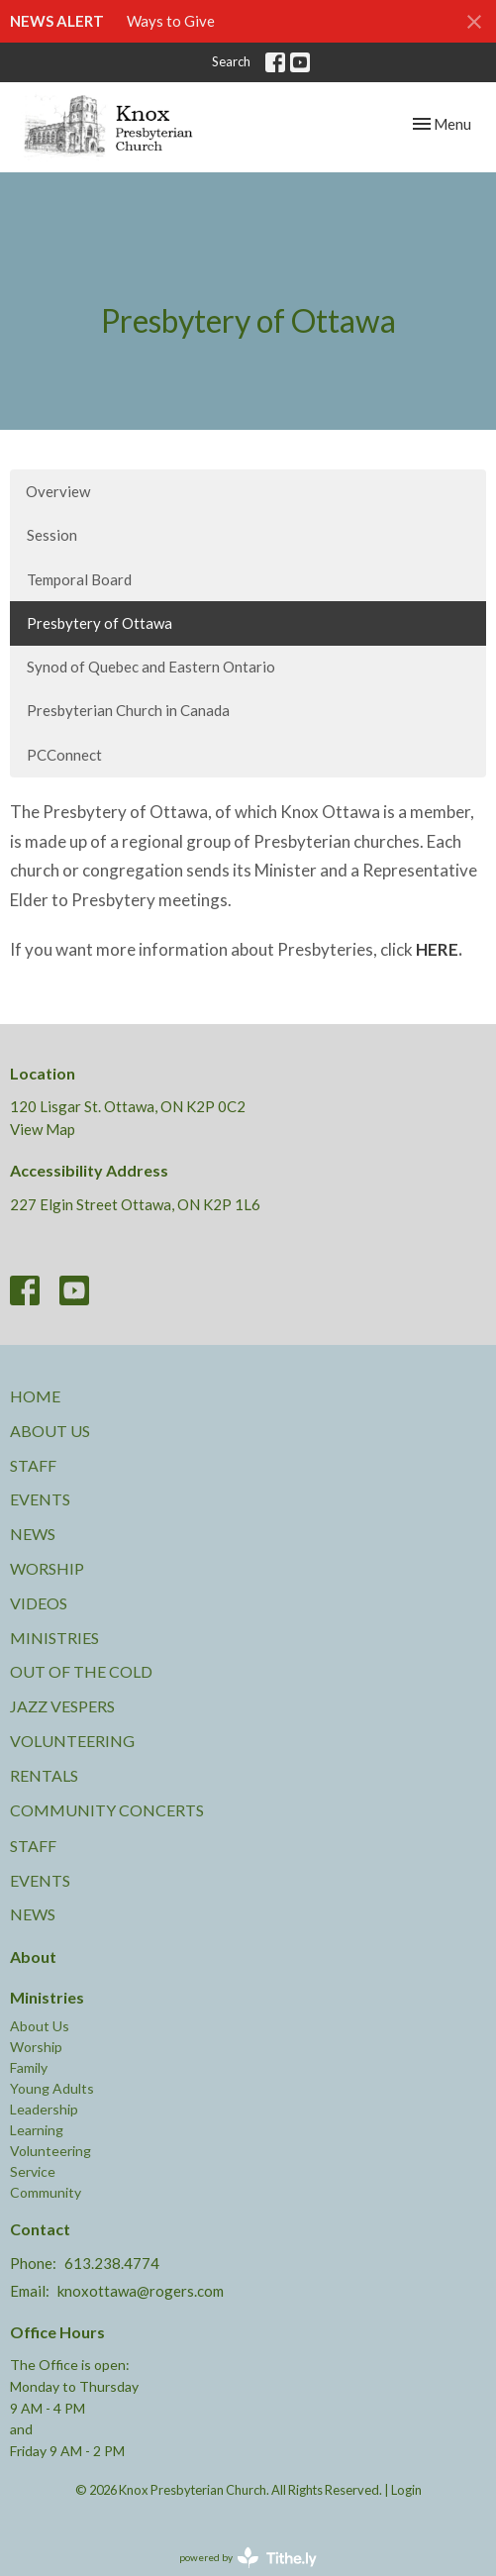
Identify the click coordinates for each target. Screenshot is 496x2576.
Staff (33, 1465)
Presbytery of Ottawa (99, 623)
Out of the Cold (81, 1671)
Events (40, 1499)
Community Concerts (107, 1810)
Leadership (44, 2109)
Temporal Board (79, 579)
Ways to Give (171, 21)
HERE (437, 949)
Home (35, 1396)
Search (231, 61)
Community (45, 2192)
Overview (58, 491)
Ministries (54, 1637)
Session (52, 535)
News (32, 1533)
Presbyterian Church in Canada (128, 710)
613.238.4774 (111, 2263)
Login (406, 2490)
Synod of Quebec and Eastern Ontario (151, 666)
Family (29, 2067)
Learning (36, 2129)
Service (32, 2171)
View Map (42, 1129)
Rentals (44, 1775)
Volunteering (72, 1740)
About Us (50, 1430)
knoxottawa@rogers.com (140, 2291)
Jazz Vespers (62, 1706)
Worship (47, 1568)
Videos (38, 1603)
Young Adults (52, 2088)
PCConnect (64, 755)
